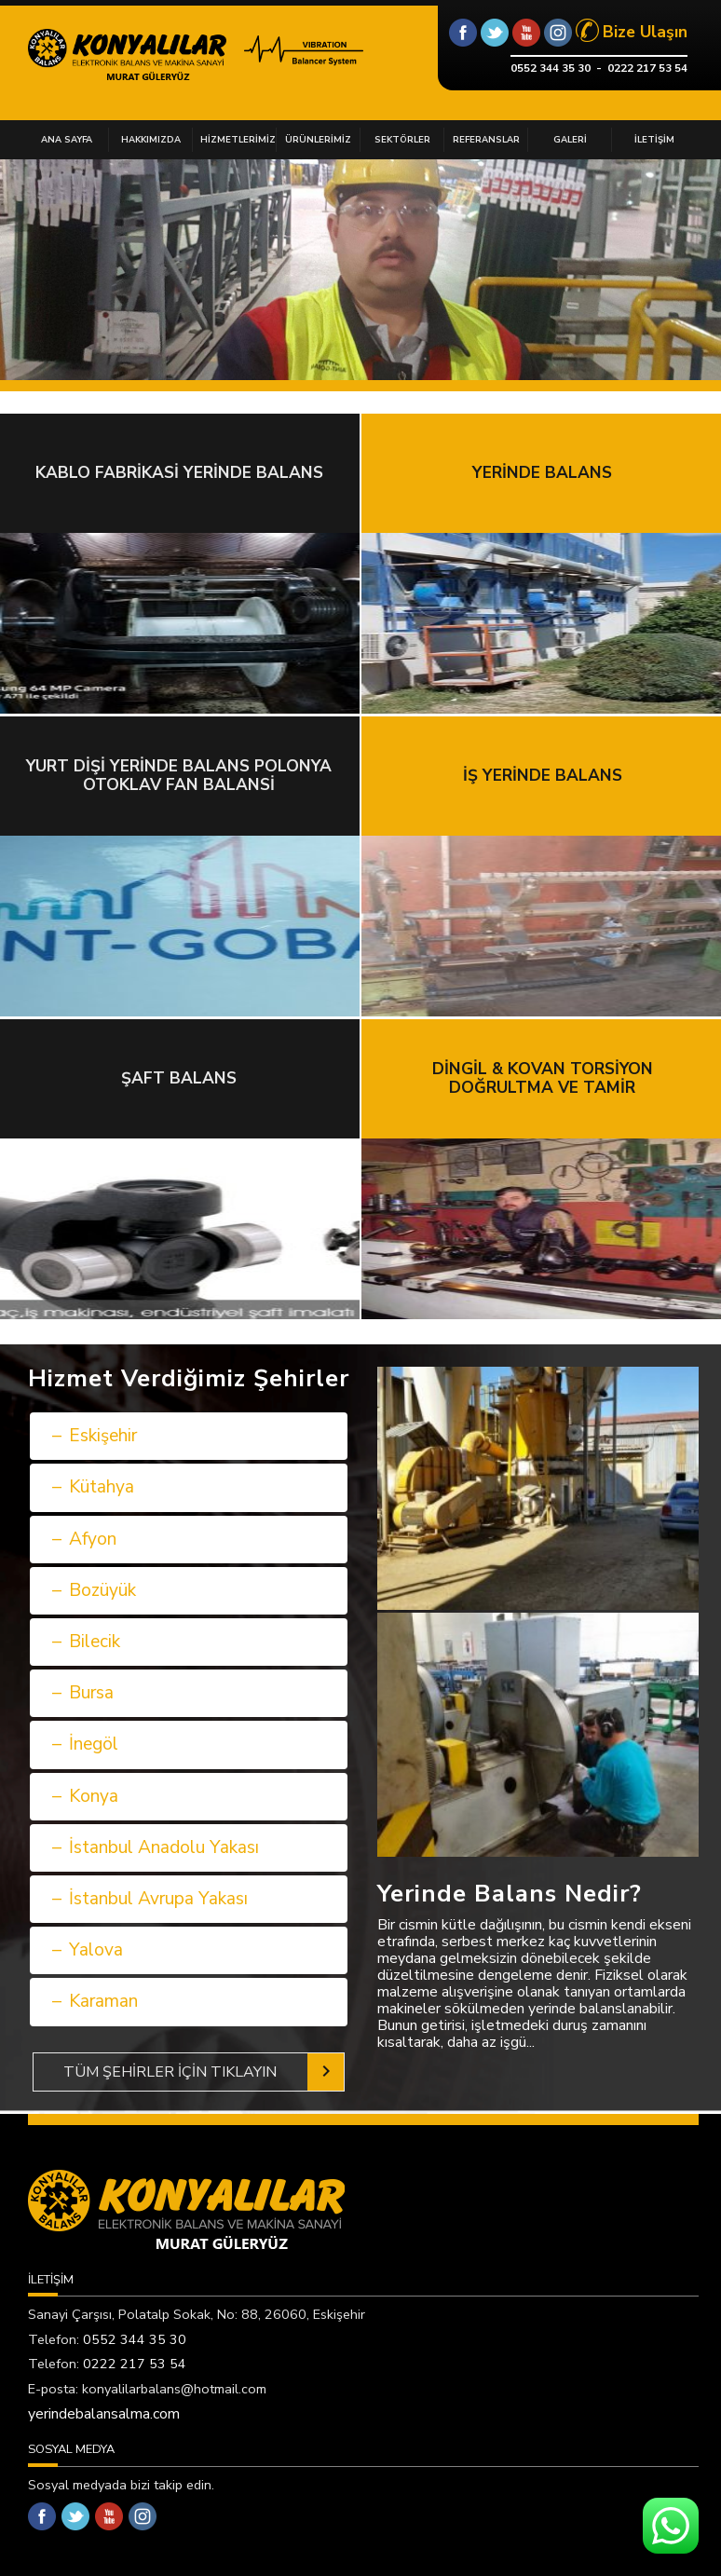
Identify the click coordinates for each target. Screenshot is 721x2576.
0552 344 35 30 (550, 68)
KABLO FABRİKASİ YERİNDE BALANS (179, 473)
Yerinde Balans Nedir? (509, 1893)
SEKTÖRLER (402, 139)
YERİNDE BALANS (542, 473)
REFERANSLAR (486, 139)
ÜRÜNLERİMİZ (318, 139)
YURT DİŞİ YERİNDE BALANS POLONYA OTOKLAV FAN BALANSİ (179, 776)
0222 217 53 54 (647, 68)
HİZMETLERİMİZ (238, 139)
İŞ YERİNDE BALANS (542, 775)
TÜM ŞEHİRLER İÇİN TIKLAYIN (170, 2072)
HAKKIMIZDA (151, 139)
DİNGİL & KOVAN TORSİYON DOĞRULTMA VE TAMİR (542, 1078)
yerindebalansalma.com (104, 2414)
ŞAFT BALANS (179, 1078)
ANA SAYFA (66, 139)
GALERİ (570, 139)
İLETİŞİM (654, 139)
